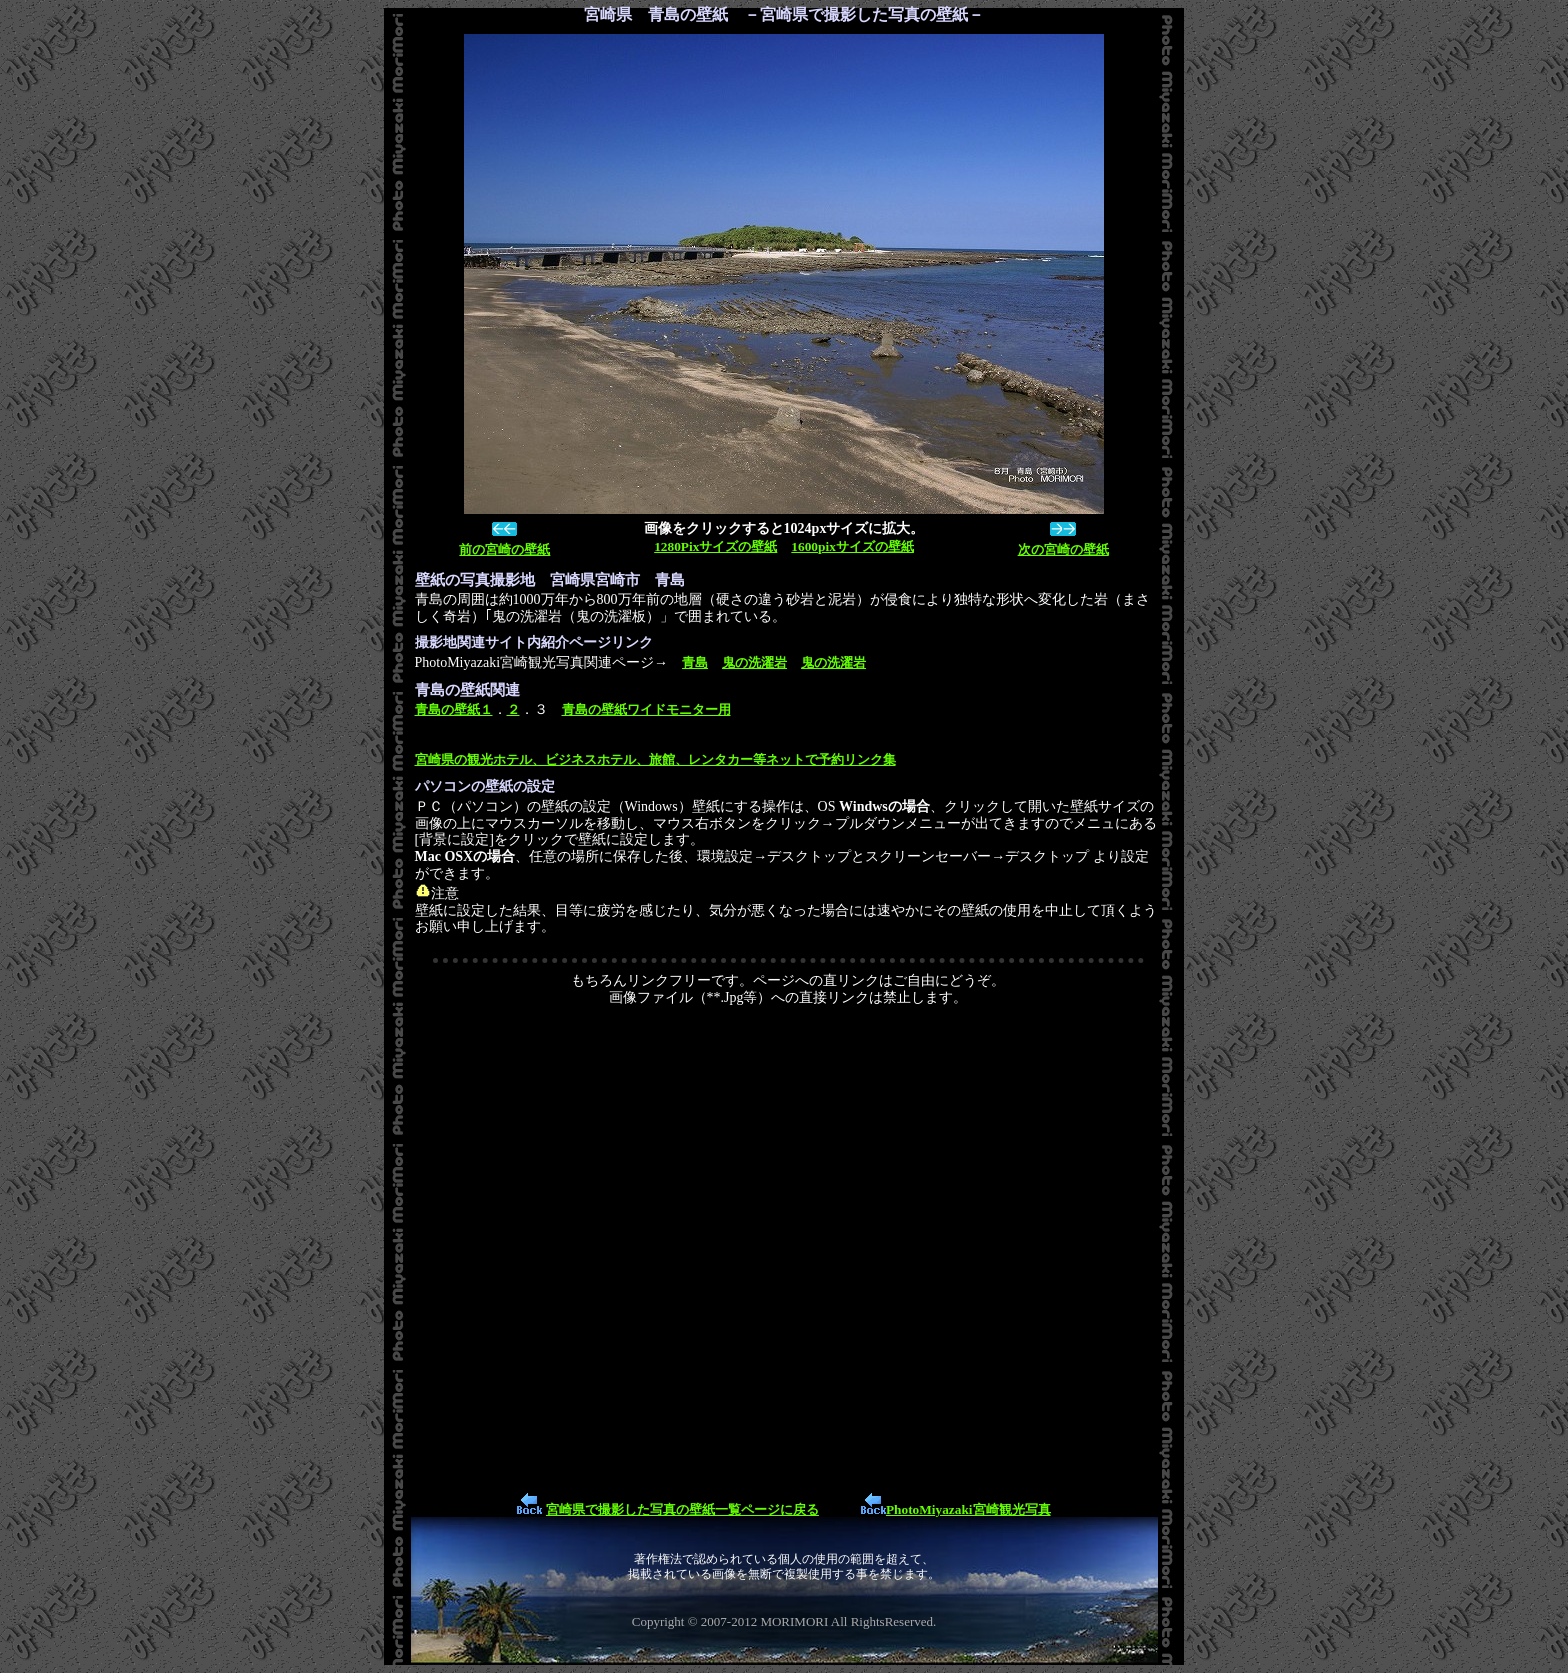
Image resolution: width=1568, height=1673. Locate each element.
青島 (695, 662)
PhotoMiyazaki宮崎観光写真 (968, 1509)
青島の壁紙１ (454, 709)
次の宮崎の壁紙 (1063, 549)
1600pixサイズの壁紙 (852, 546)
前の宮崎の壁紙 (504, 549)
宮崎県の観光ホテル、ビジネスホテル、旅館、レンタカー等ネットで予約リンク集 (655, 759)
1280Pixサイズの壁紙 (715, 546)
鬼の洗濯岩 (754, 662)
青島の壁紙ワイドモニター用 (646, 709)
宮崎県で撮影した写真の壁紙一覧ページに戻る (682, 1509)
